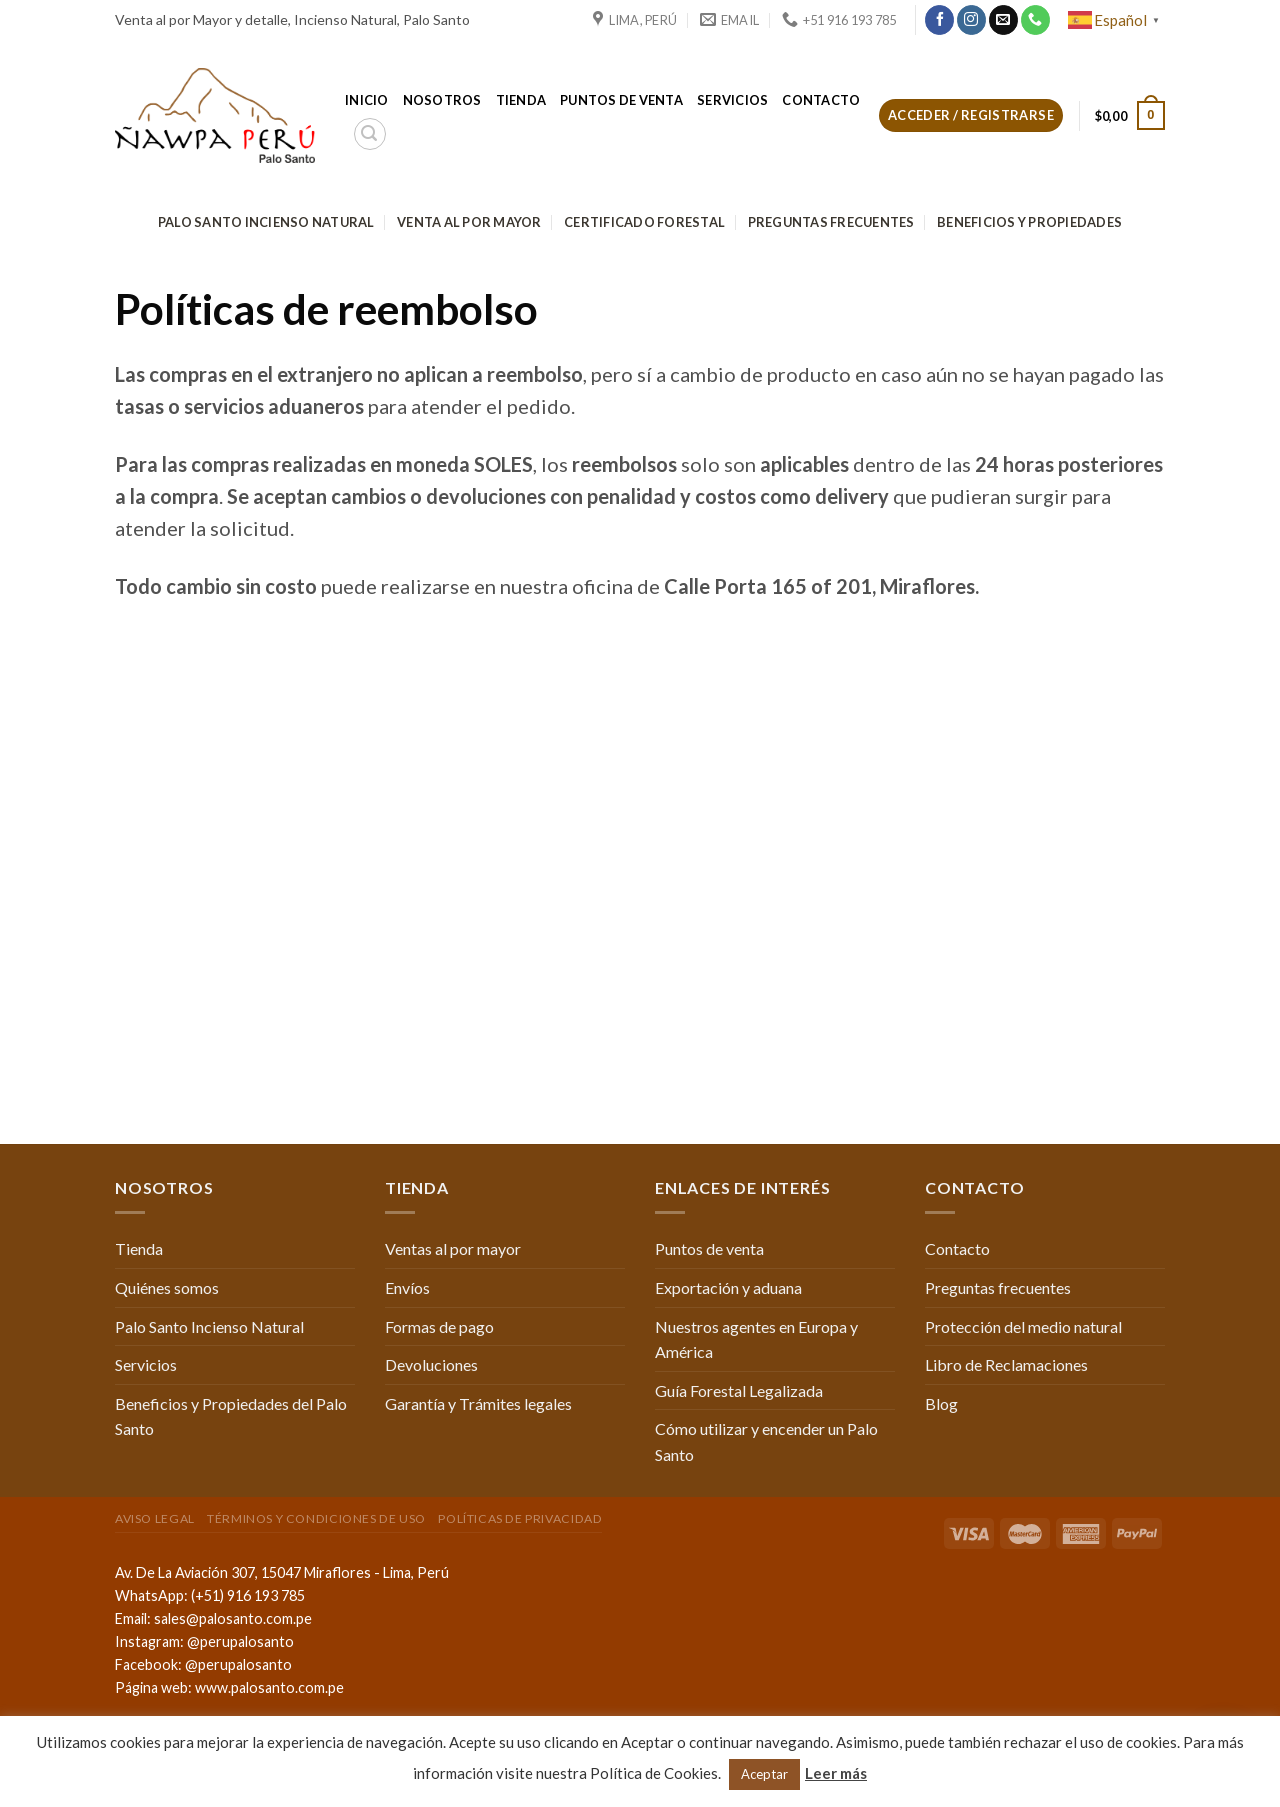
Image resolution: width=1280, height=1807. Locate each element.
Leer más (836, 1773)
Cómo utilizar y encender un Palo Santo (766, 1441)
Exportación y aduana (728, 1287)
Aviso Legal (155, 1518)
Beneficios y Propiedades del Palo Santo (231, 1416)
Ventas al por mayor (453, 1248)
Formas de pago (439, 1326)
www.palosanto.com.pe (269, 1687)
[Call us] (1035, 20)
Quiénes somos (167, 1287)
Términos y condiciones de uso (316, 1518)
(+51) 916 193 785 (248, 1595)
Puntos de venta (621, 100)
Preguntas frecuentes (831, 222)
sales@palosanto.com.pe (233, 1618)
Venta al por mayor (469, 222)
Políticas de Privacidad (520, 1518)
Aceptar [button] (764, 1774)
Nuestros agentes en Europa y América (756, 1339)
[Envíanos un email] (1003, 20)
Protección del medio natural (1023, 1326)
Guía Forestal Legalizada (739, 1390)
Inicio (367, 100)
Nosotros (442, 100)
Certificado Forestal (644, 222)
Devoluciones (431, 1364)
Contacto (821, 100)
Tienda (521, 100)
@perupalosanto (240, 1641)
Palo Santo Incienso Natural (266, 222)
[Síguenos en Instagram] (971, 20)
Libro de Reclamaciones (1006, 1364)
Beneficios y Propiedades (1029, 222)
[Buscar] (370, 134)
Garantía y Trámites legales (478, 1403)
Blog (941, 1403)
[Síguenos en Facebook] (939, 20)
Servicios (732, 100)
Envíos (407, 1287)
